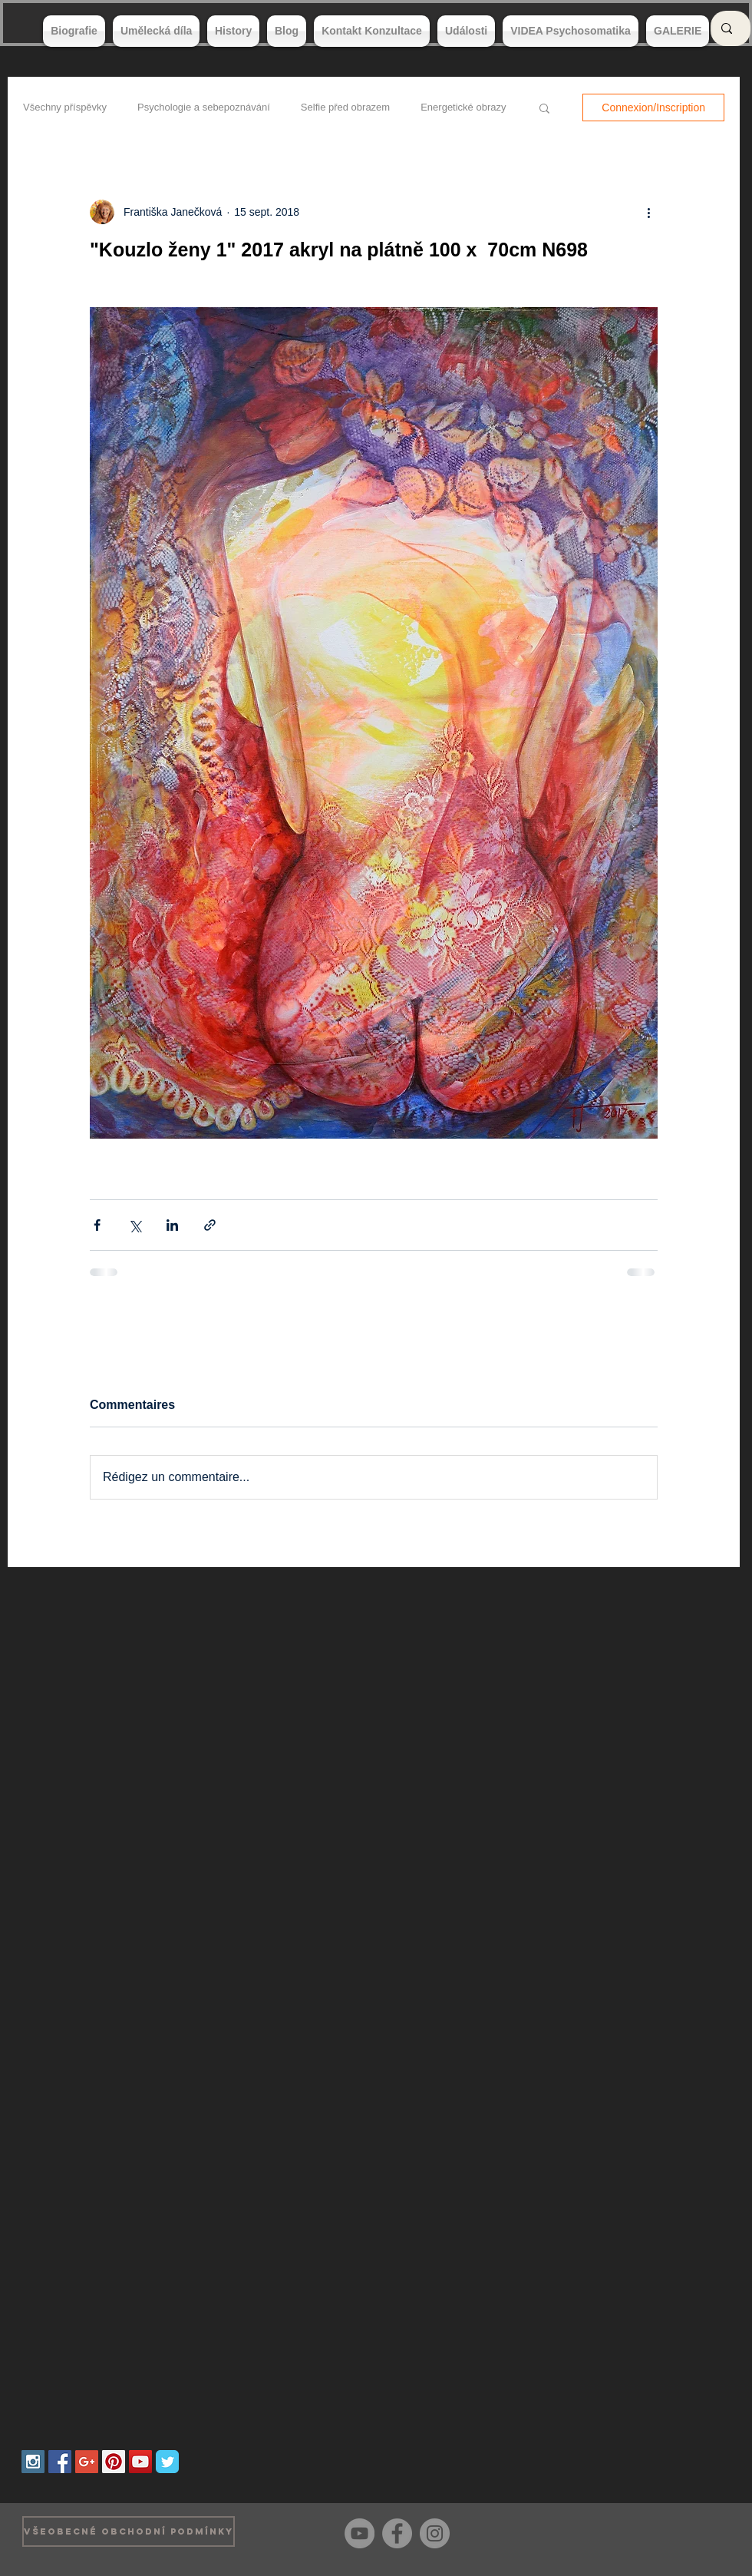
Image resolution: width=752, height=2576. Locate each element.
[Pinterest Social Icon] (113, 2461)
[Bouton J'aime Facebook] (705, 2531)
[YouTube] (359, 2533)
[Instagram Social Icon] (33, 2461)
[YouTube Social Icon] (140, 2461)
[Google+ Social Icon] (86, 2461)
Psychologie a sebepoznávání (203, 107)
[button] (544, 107)
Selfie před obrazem (345, 107)
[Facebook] (397, 2533)
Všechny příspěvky (65, 107)
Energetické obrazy (463, 107)
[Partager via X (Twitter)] (134, 1225)
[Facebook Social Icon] (59, 2461)
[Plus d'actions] (648, 212)
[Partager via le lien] (210, 1225)
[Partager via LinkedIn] (172, 1225)
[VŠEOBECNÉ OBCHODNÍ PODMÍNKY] (128, 2531)
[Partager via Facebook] (97, 1225)
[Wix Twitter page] (167, 2461)
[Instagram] (435, 2533)
